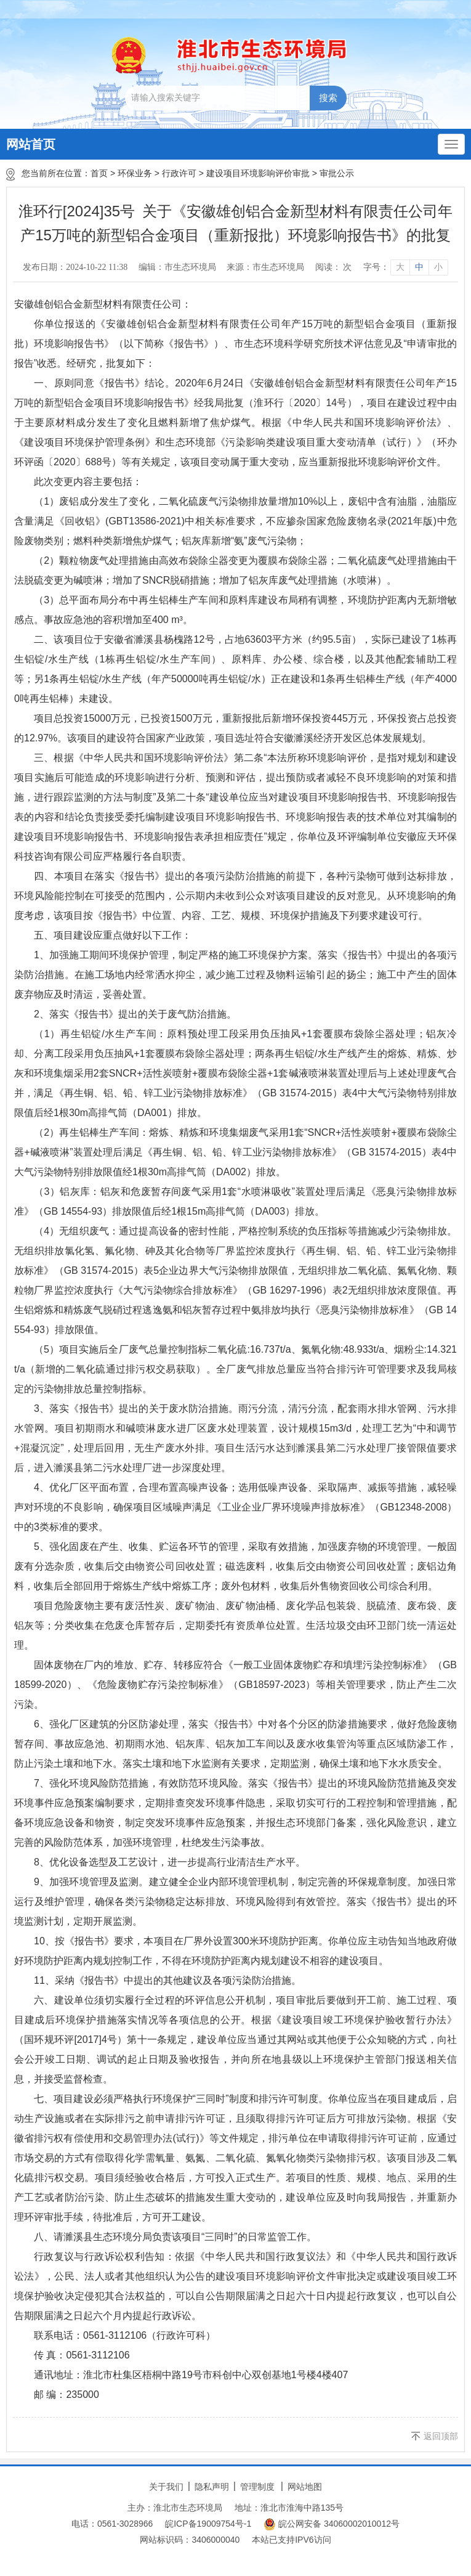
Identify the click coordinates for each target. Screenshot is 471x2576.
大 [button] (400, 267)
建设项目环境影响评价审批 (258, 173)
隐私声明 (212, 2487)
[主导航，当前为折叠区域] (451, 144)
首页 (99, 173)
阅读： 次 (333, 267)
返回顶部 (441, 2436)
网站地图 (305, 2487)
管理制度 (257, 2487)
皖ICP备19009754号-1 (208, 2524)
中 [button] (419, 267)
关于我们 (166, 2487)
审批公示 (337, 173)
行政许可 (179, 173)
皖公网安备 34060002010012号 (332, 2524)
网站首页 (30, 144)
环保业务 (135, 173)
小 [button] (438, 267)
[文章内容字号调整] (405, 267)
